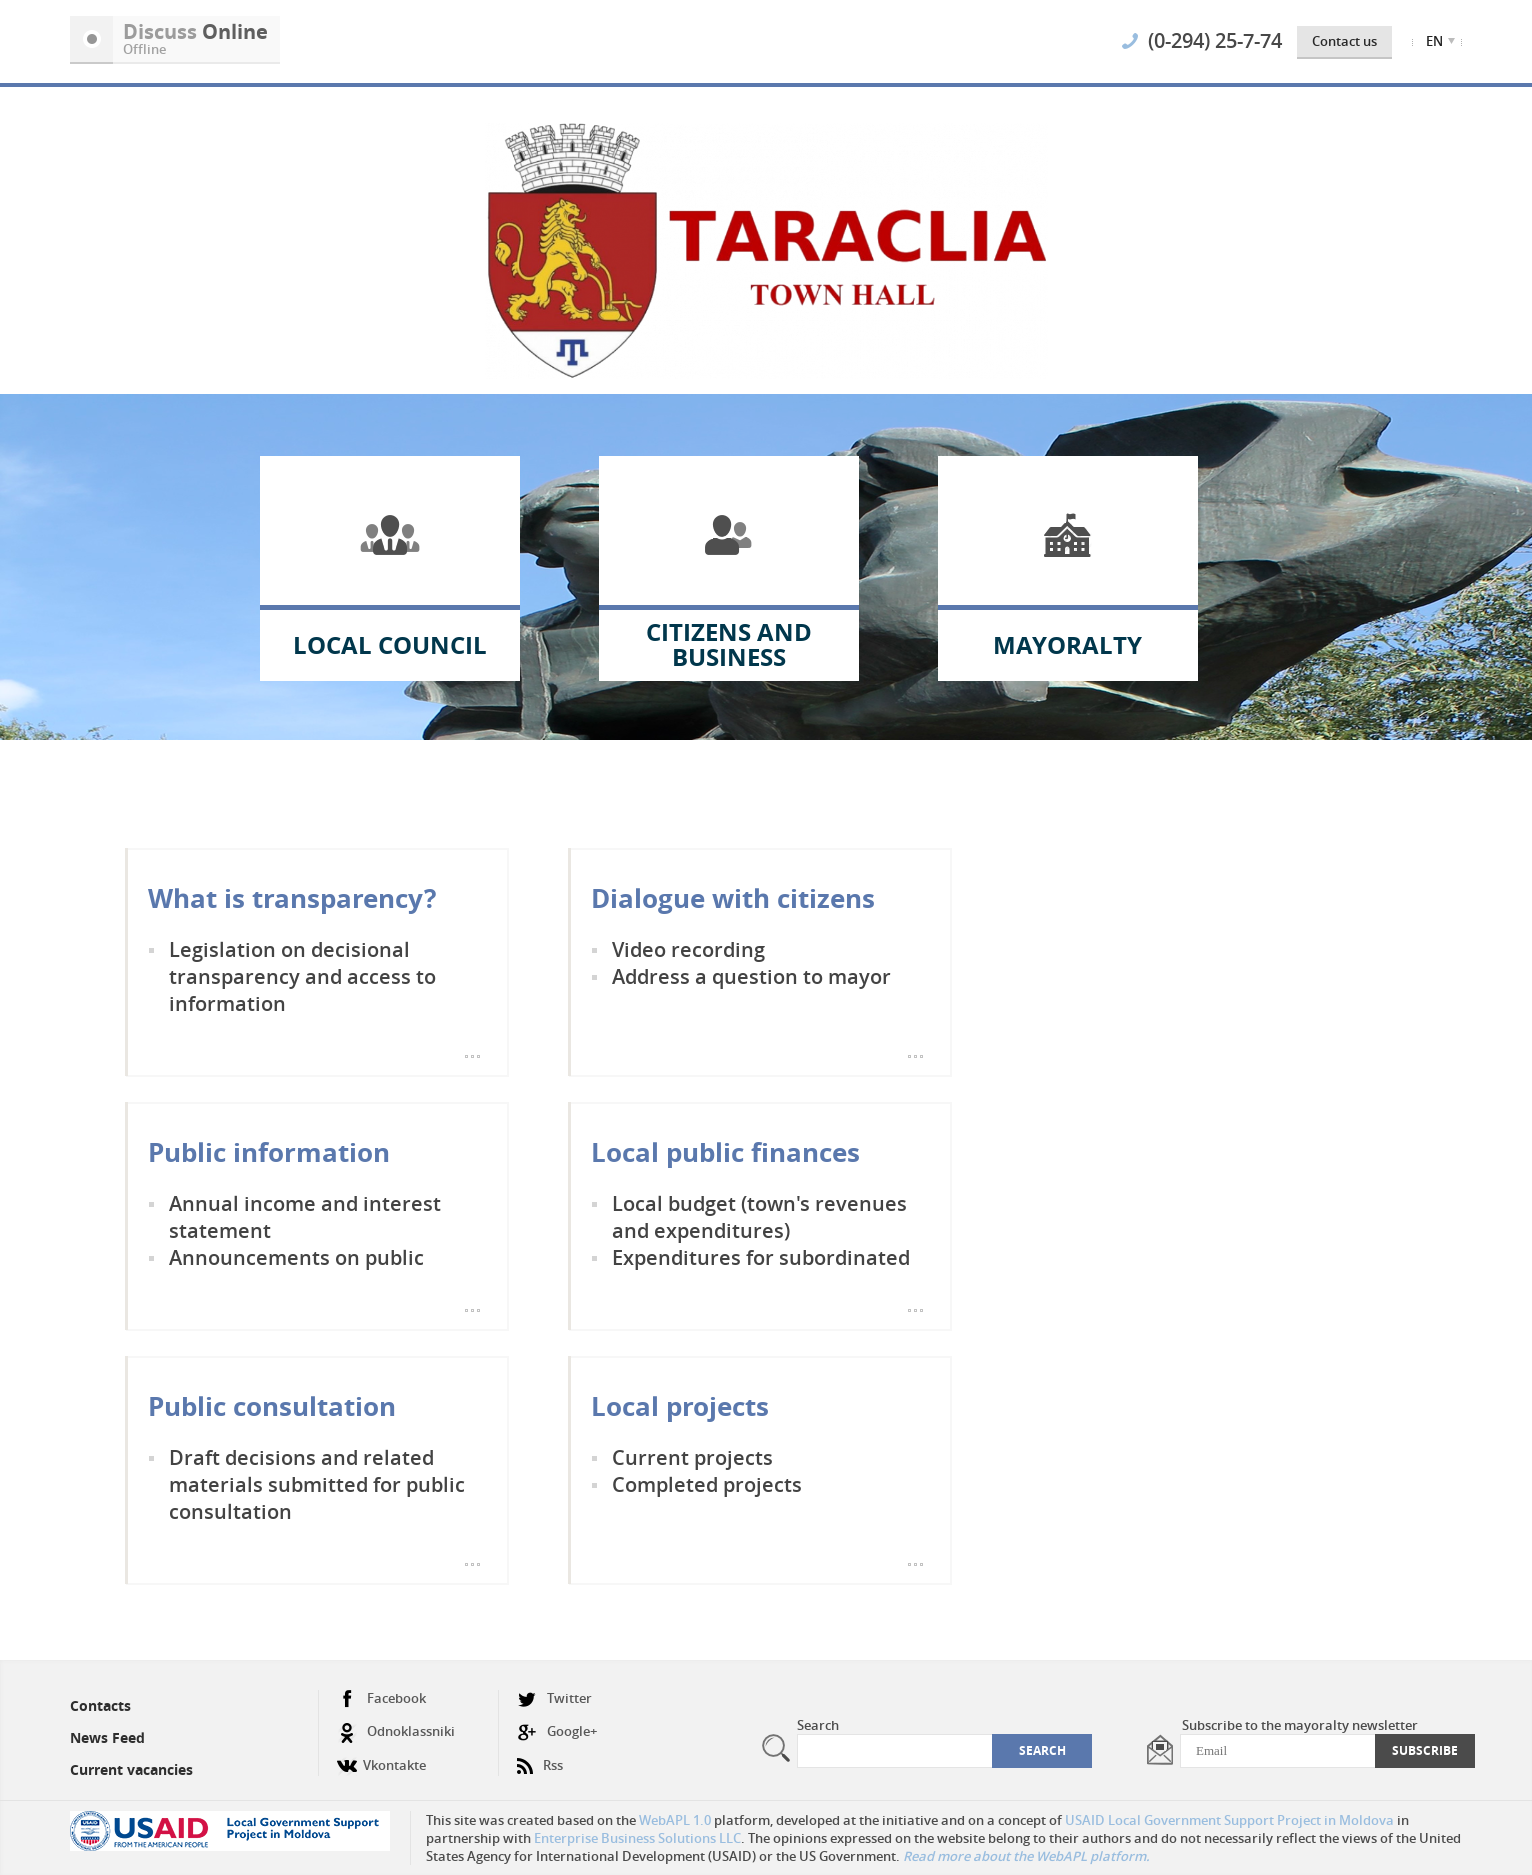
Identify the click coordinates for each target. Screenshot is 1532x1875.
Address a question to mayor (751, 976)
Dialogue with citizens (733, 898)
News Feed (107, 1737)
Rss (540, 1757)
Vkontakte (381, 1757)
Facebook (381, 1698)
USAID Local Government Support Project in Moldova (1229, 1820)
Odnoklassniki (396, 1731)
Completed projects (707, 1484)
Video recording (688, 949)
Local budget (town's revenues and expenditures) (759, 1217)
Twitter (554, 1698)
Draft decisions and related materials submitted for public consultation (317, 1484)
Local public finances (725, 1152)
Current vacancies (131, 1769)
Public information (269, 1152)
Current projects (692, 1457)
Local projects (680, 1406)
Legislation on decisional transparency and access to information (302, 976)
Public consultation (272, 1406)
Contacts (100, 1705)
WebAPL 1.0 (675, 1820)
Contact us (1344, 41)
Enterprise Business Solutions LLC (637, 1838)
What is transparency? (292, 898)
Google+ (557, 1731)
